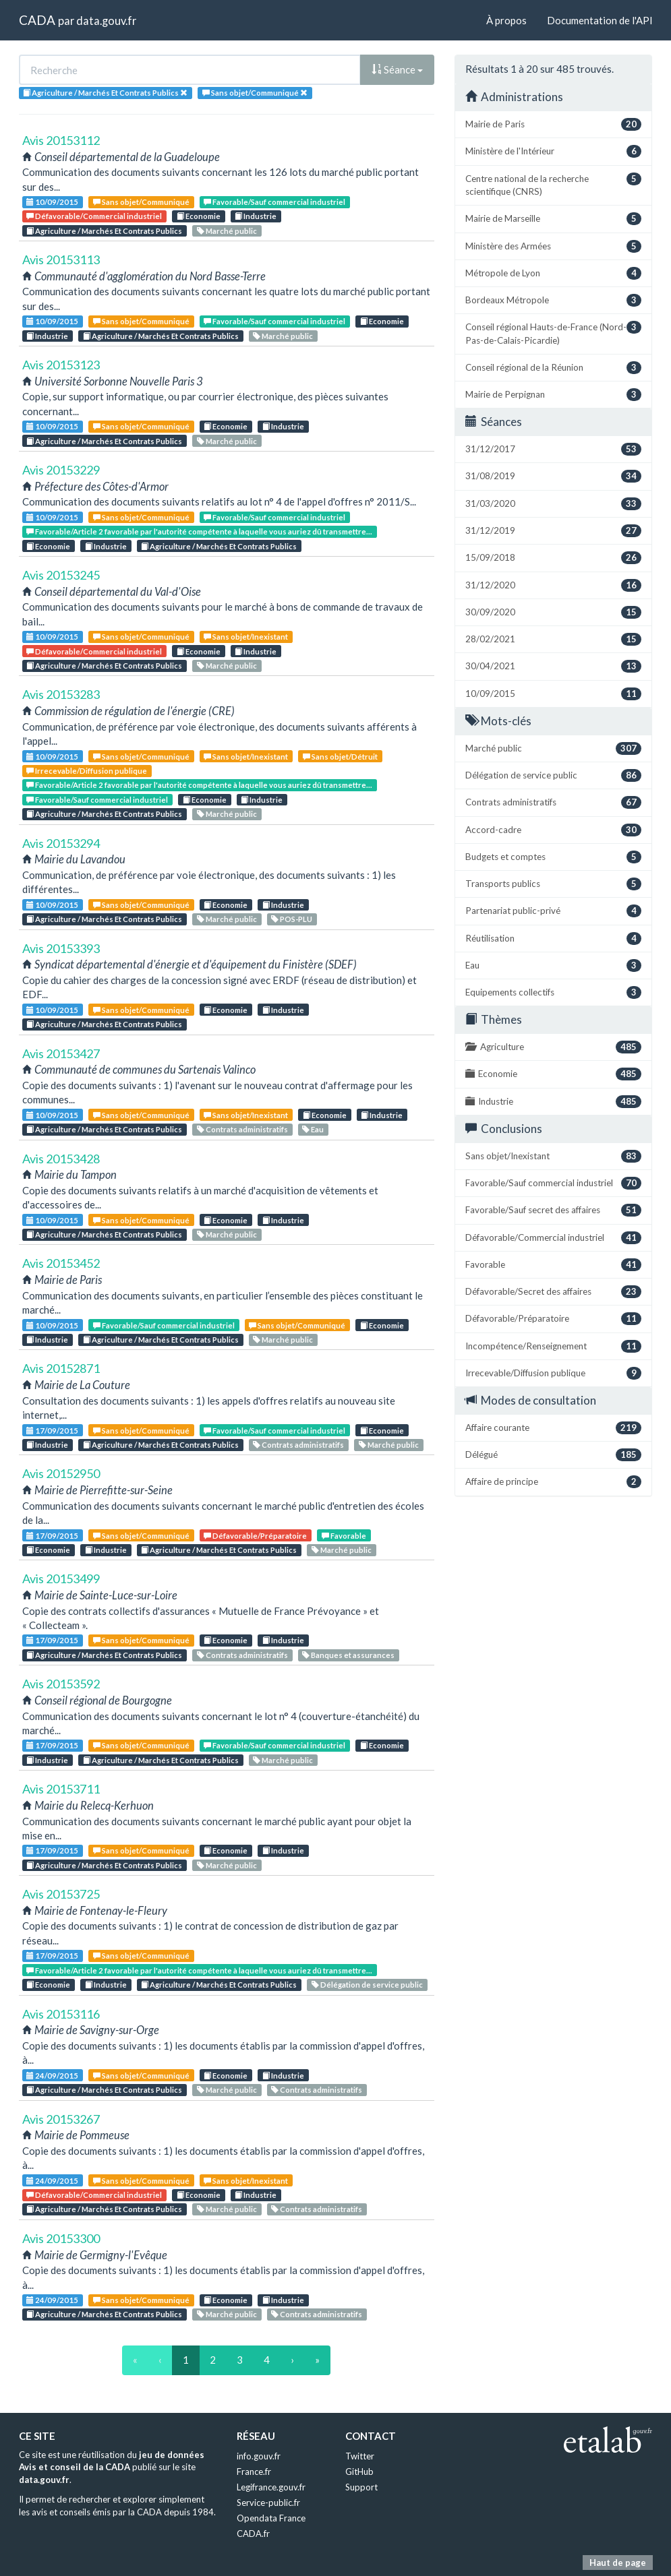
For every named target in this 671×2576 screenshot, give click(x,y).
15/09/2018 (553, 557)
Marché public (227, 230)
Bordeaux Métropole (553, 300)
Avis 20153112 (61, 140)
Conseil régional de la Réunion (553, 367)
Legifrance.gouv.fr (271, 2487)
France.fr (254, 2471)
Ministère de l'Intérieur (553, 151)
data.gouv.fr (106, 20)
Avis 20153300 (61, 2238)
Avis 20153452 (61, 1263)
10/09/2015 (52, 201)
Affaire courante (553, 1427)
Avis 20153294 (61, 843)
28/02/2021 (553, 639)
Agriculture (553, 1047)
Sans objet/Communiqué (141, 201)
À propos (506, 20)
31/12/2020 (553, 585)
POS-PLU (291, 919)
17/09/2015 (52, 1430)
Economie (199, 216)
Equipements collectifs (553, 992)
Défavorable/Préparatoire (255, 1535)
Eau (313, 1129)
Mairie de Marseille (553, 218)
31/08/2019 (553, 476)
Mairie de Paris (553, 124)
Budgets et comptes (553, 857)
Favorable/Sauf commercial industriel (274, 201)
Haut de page (617, 2562)
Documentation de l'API (600, 20)
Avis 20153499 (61, 1578)
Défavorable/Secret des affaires (553, 1291)
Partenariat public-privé (553, 910)
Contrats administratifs (242, 1129)
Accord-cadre (553, 830)
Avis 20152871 (61, 1368)
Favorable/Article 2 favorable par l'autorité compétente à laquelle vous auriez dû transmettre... (199, 531)
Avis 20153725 (61, 1894)
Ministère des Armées (553, 246)
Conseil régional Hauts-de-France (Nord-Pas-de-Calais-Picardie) (553, 333)
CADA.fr (253, 2533)
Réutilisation (553, 938)
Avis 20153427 (61, 1053)
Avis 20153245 (61, 575)
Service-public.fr (268, 2502)
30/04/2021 (553, 666)
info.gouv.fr (259, 2456)
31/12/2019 (553, 530)
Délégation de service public (367, 1984)
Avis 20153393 (61, 948)
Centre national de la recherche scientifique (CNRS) (553, 185)
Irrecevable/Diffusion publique (86, 770)
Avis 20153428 (61, 1158)
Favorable (344, 1535)
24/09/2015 (52, 2075)
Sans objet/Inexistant (246, 636)
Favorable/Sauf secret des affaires (553, 1210)
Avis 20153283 (61, 694)
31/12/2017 (553, 449)
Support (361, 2487)
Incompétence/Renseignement (553, 1346)
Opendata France (271, 2518)
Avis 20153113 (61, 259)
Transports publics (553, 884)
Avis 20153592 (61, 1683)
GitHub (359, 2471)
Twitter (359, 2456)
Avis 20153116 (61, 2013)
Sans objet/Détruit (340, 756)
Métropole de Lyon (553, 273)
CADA (37, 20)
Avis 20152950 (61, 1473)
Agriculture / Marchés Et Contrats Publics (104, 230)
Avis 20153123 (61, 364)
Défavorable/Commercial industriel (94, 216)
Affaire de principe (553, 1481)
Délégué (553, 1454)
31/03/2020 (553, 503)
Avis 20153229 (61, 469)
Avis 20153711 (61, 1788)
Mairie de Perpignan (553, 394)
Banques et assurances (348, 1655)
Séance (397, 69)
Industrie (255, 216)
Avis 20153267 (61, 2119)
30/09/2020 (553, 612)
